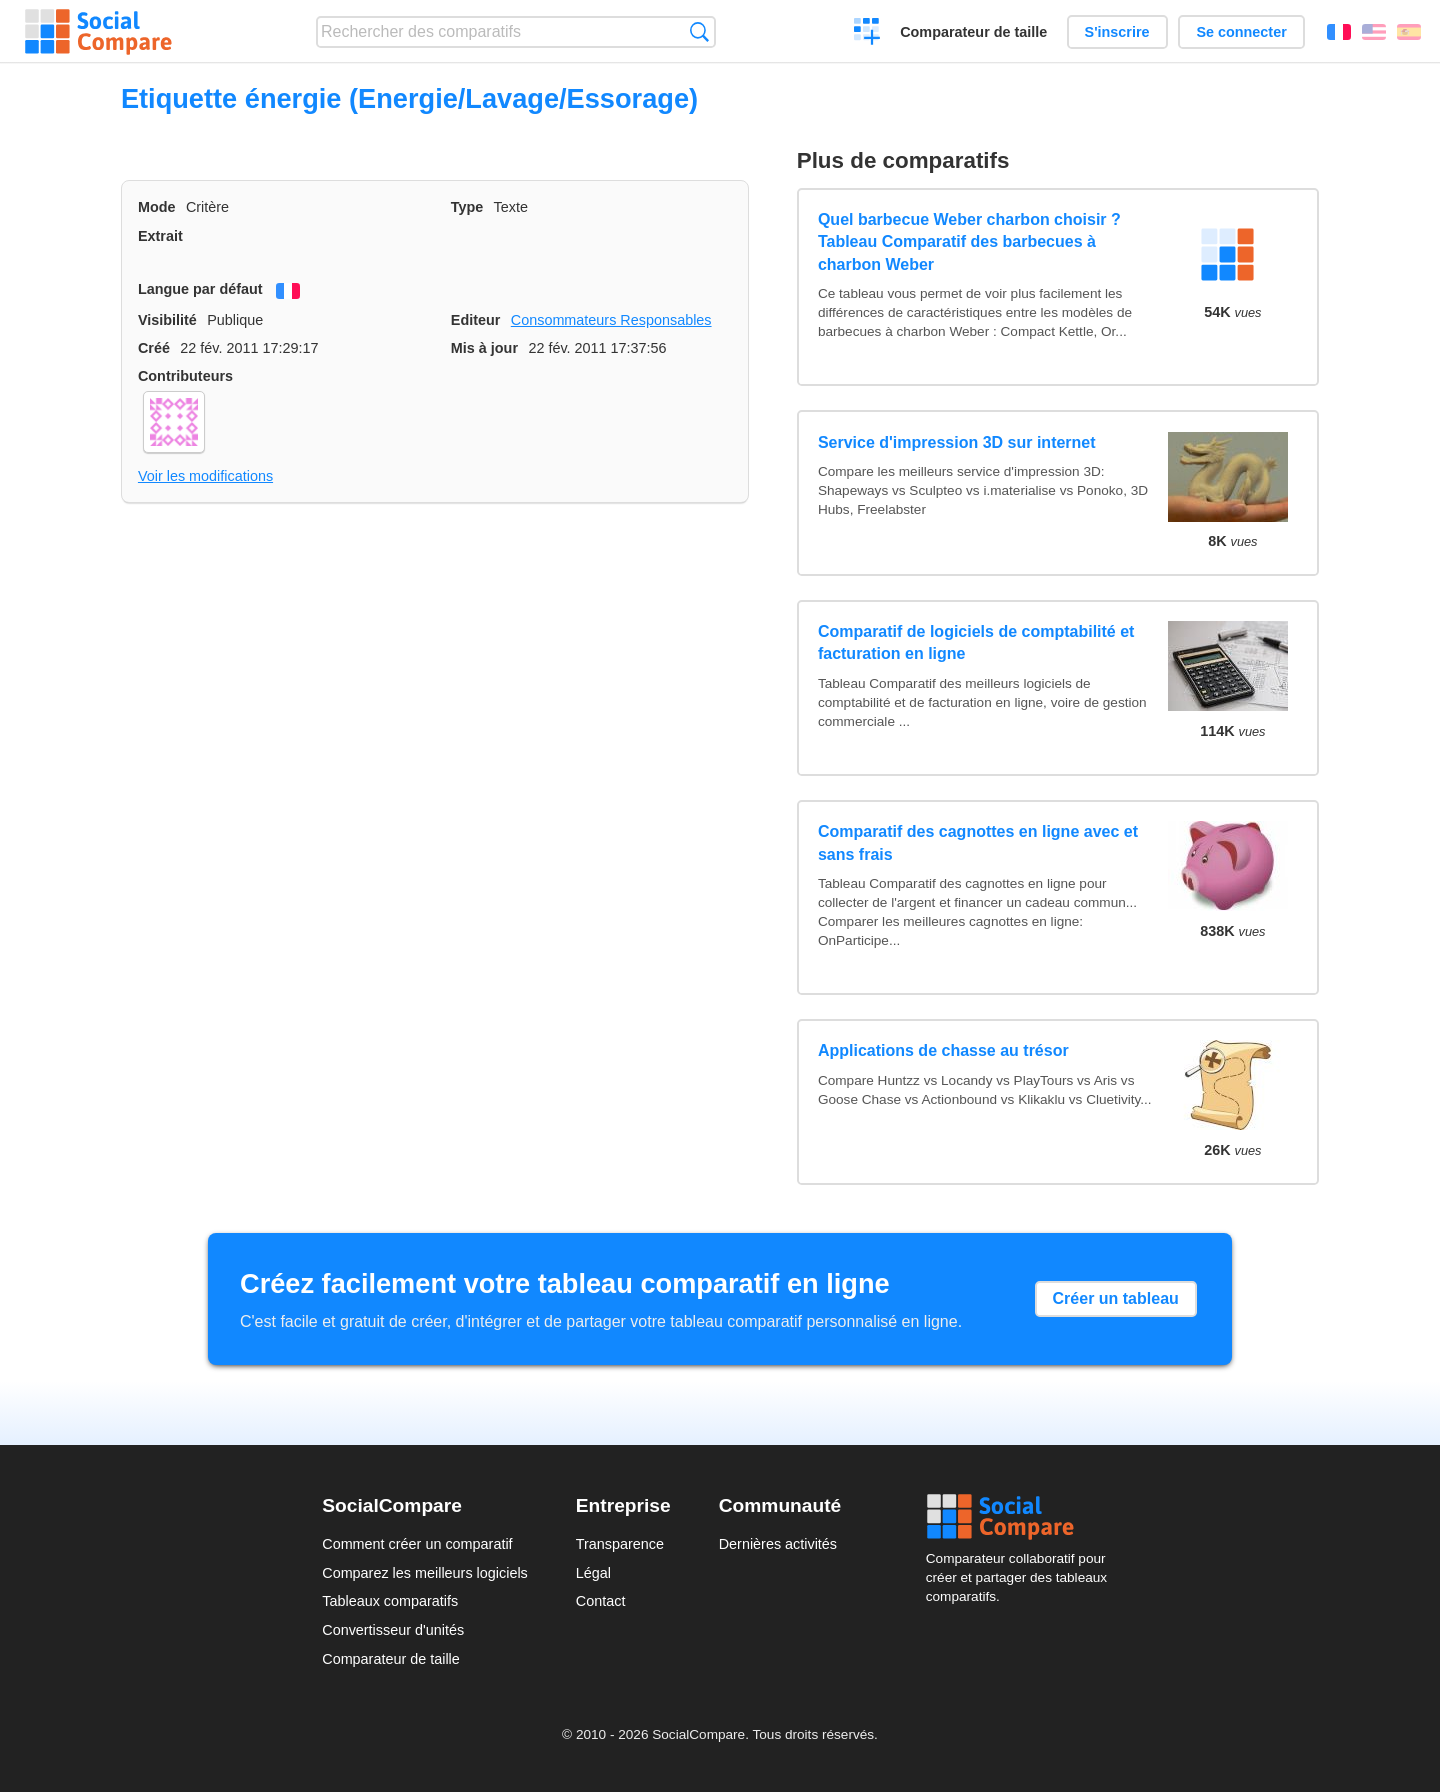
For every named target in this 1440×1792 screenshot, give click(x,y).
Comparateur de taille (973, 32)
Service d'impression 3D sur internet (957, 442)
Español (1409, 32)
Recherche (699, 31)
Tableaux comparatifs (390, 1601)
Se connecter (1241, 32)
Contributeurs (185, 376)
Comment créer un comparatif (417, 1544)
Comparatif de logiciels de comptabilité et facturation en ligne (976, 642)
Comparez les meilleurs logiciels (425, 1573)
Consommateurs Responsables (611, 320)
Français (1339, 32)
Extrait (160, 236)
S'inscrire (1117, 32)
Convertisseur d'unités (393, 1630)
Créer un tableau (1116, 1298)
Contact (601, 1601)
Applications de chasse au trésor (943, 1050)
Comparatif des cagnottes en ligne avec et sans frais (978, 842)
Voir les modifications (205, 476)
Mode (157, 207)
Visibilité (167, 320)
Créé (154, 348)
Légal (593, 1573)
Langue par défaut (200, 289)
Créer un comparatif (867, 34)
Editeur (476, 320)
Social (1022, 1517)
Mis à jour (484, 348)
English (1374, 32)
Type (467, 207)
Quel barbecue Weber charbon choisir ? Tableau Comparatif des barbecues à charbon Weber (969, 242)
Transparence (620, 1544)
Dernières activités (778, 1544)
